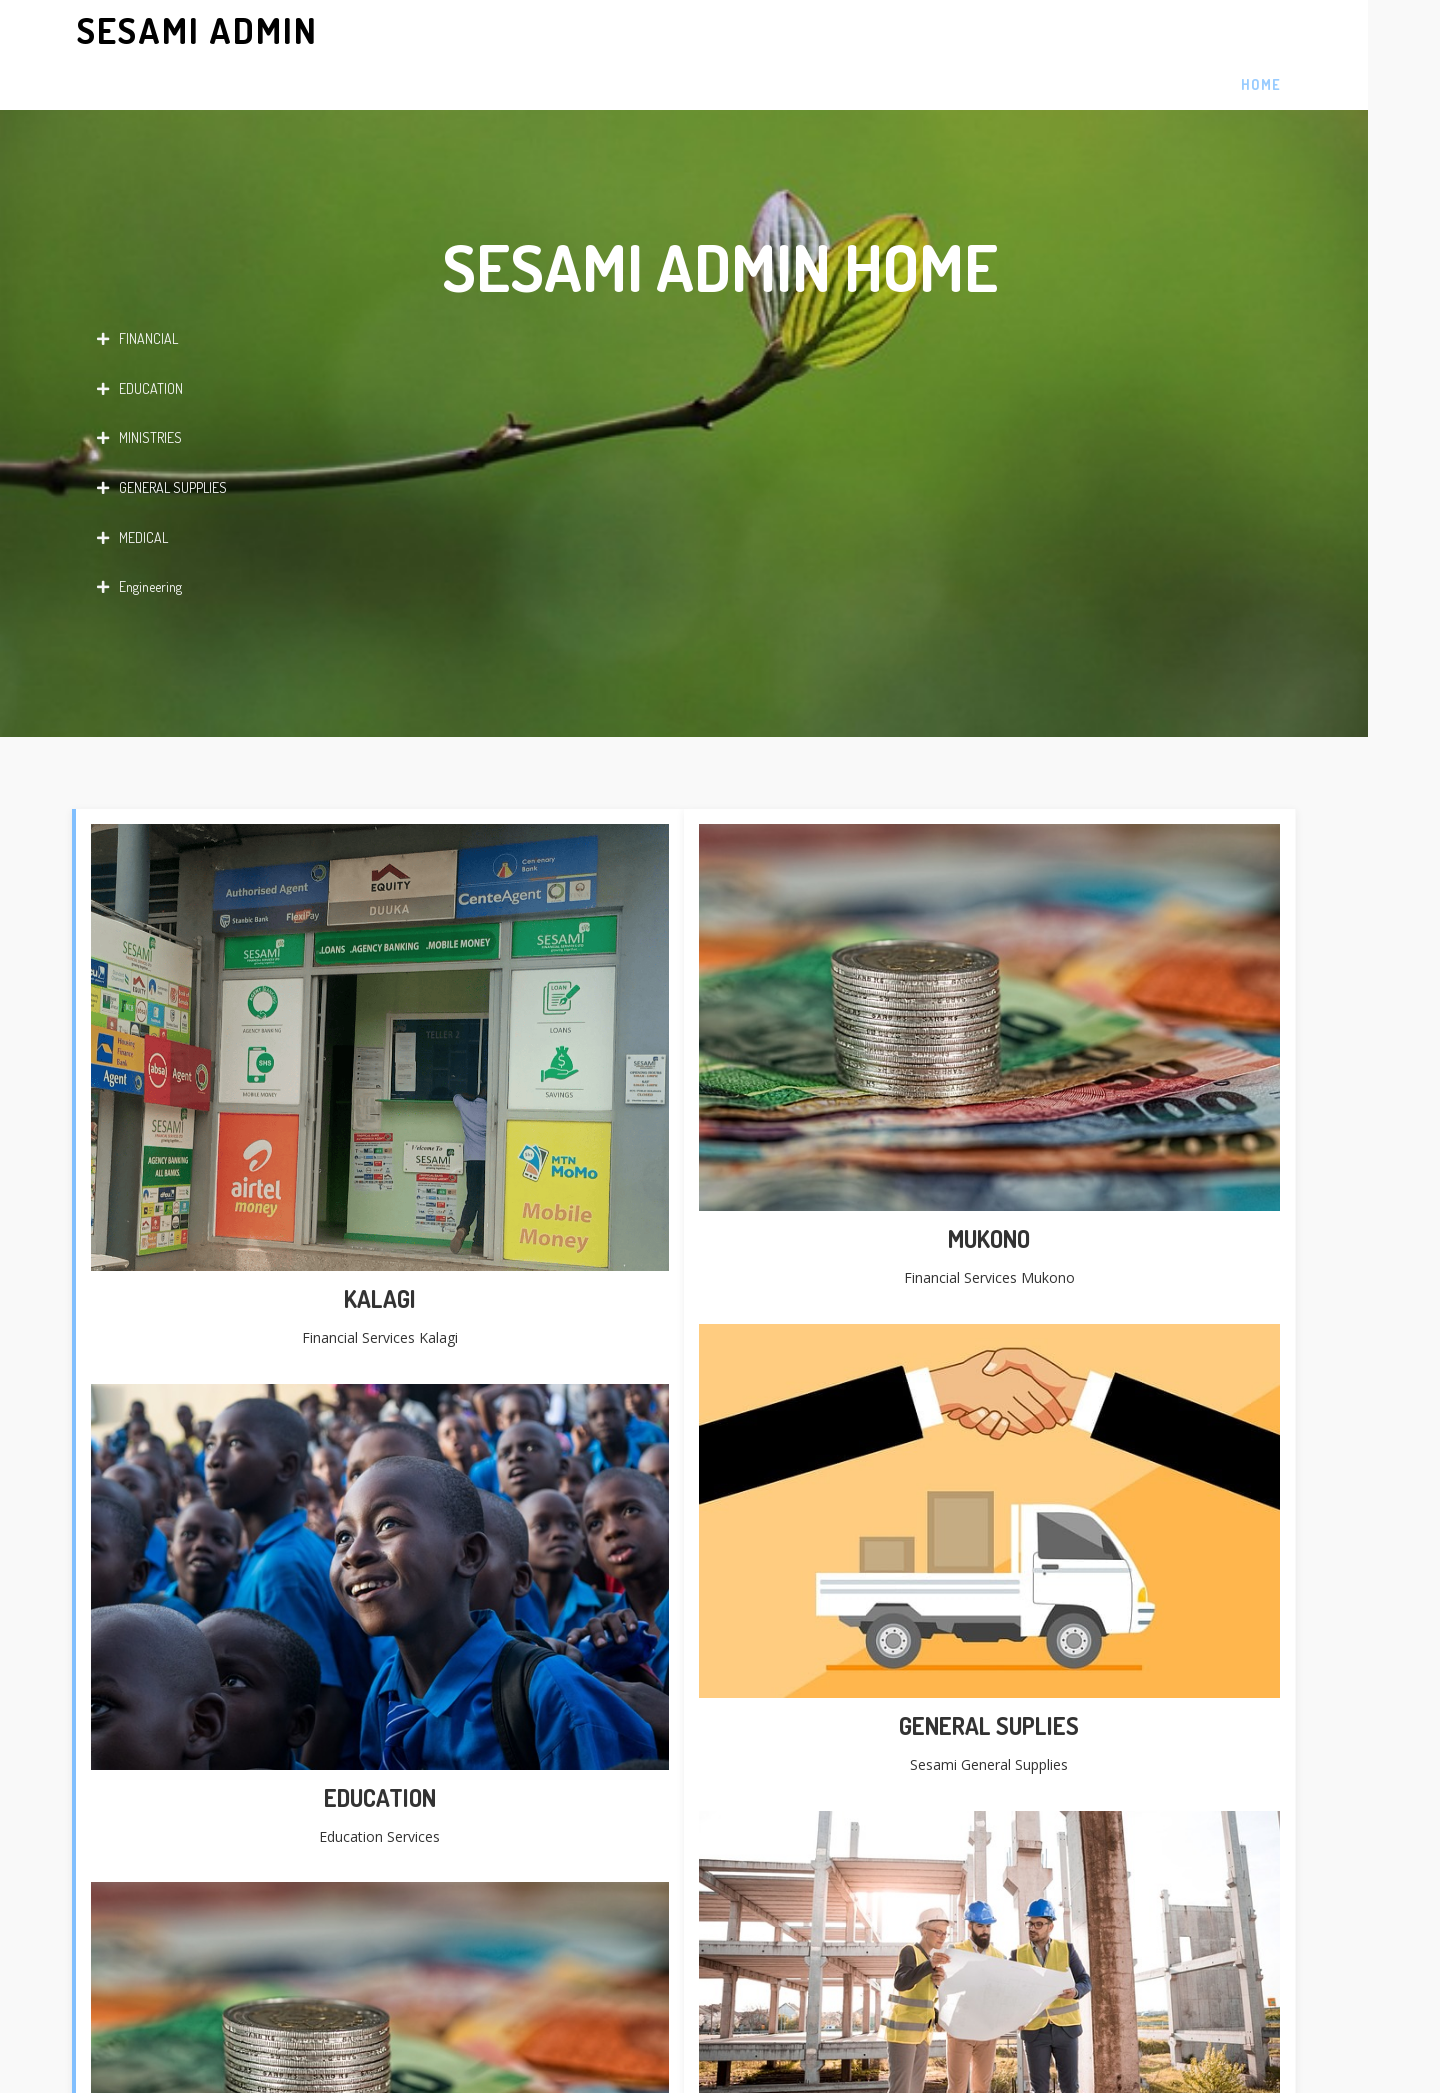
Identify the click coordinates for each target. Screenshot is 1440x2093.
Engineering (139, 538)
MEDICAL (132, 488)
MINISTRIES (139, 389)
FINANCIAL (137, 290)
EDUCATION (140, 339)
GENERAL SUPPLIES (162, 438)
